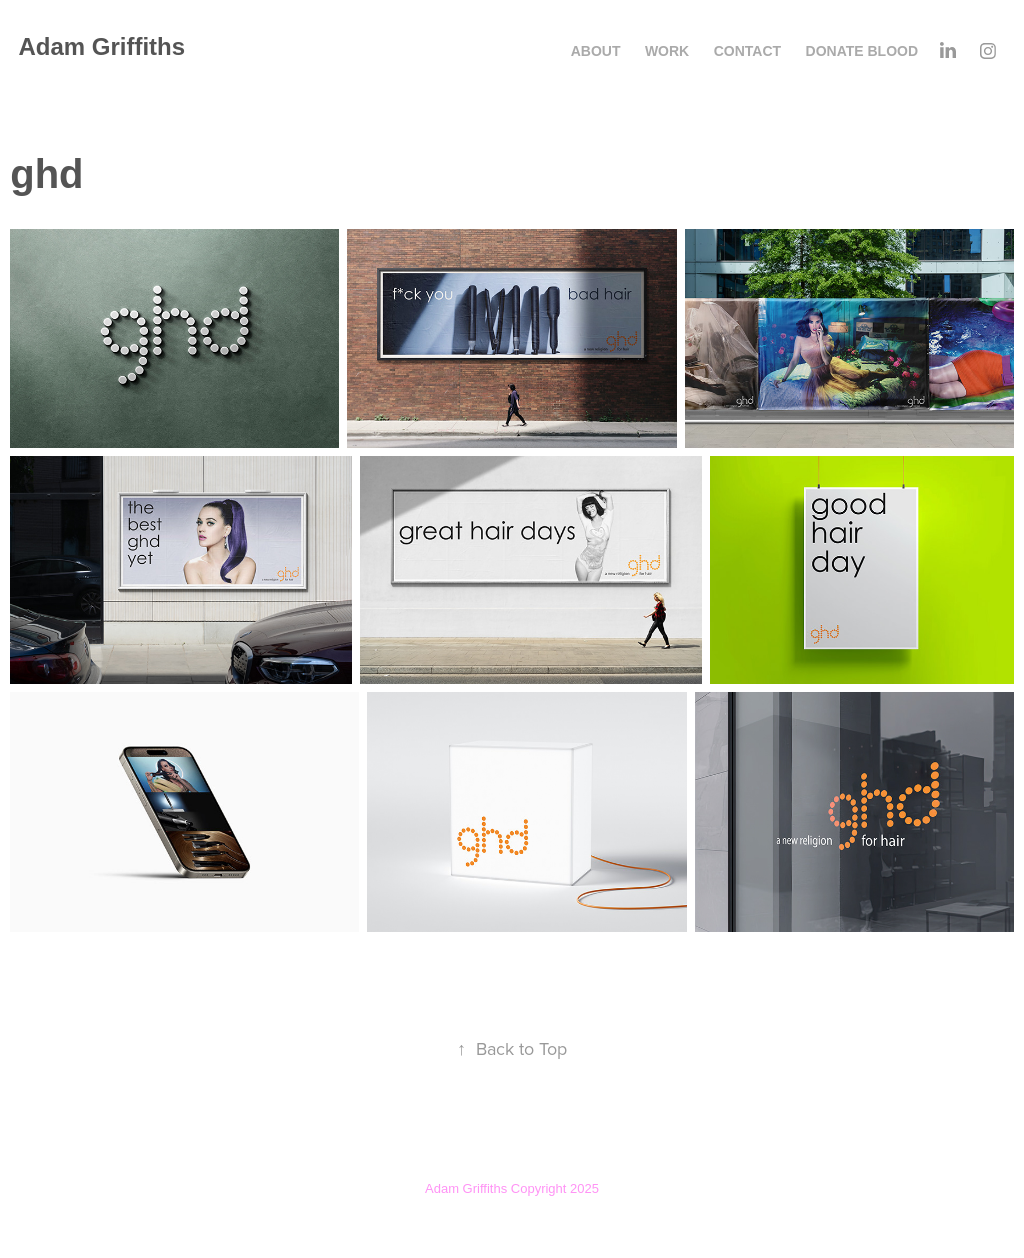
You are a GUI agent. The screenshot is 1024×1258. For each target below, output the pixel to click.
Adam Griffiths (101, 46)
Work (667, 51)
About (596, 51)
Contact (747, 51)
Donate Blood (862, 51)
